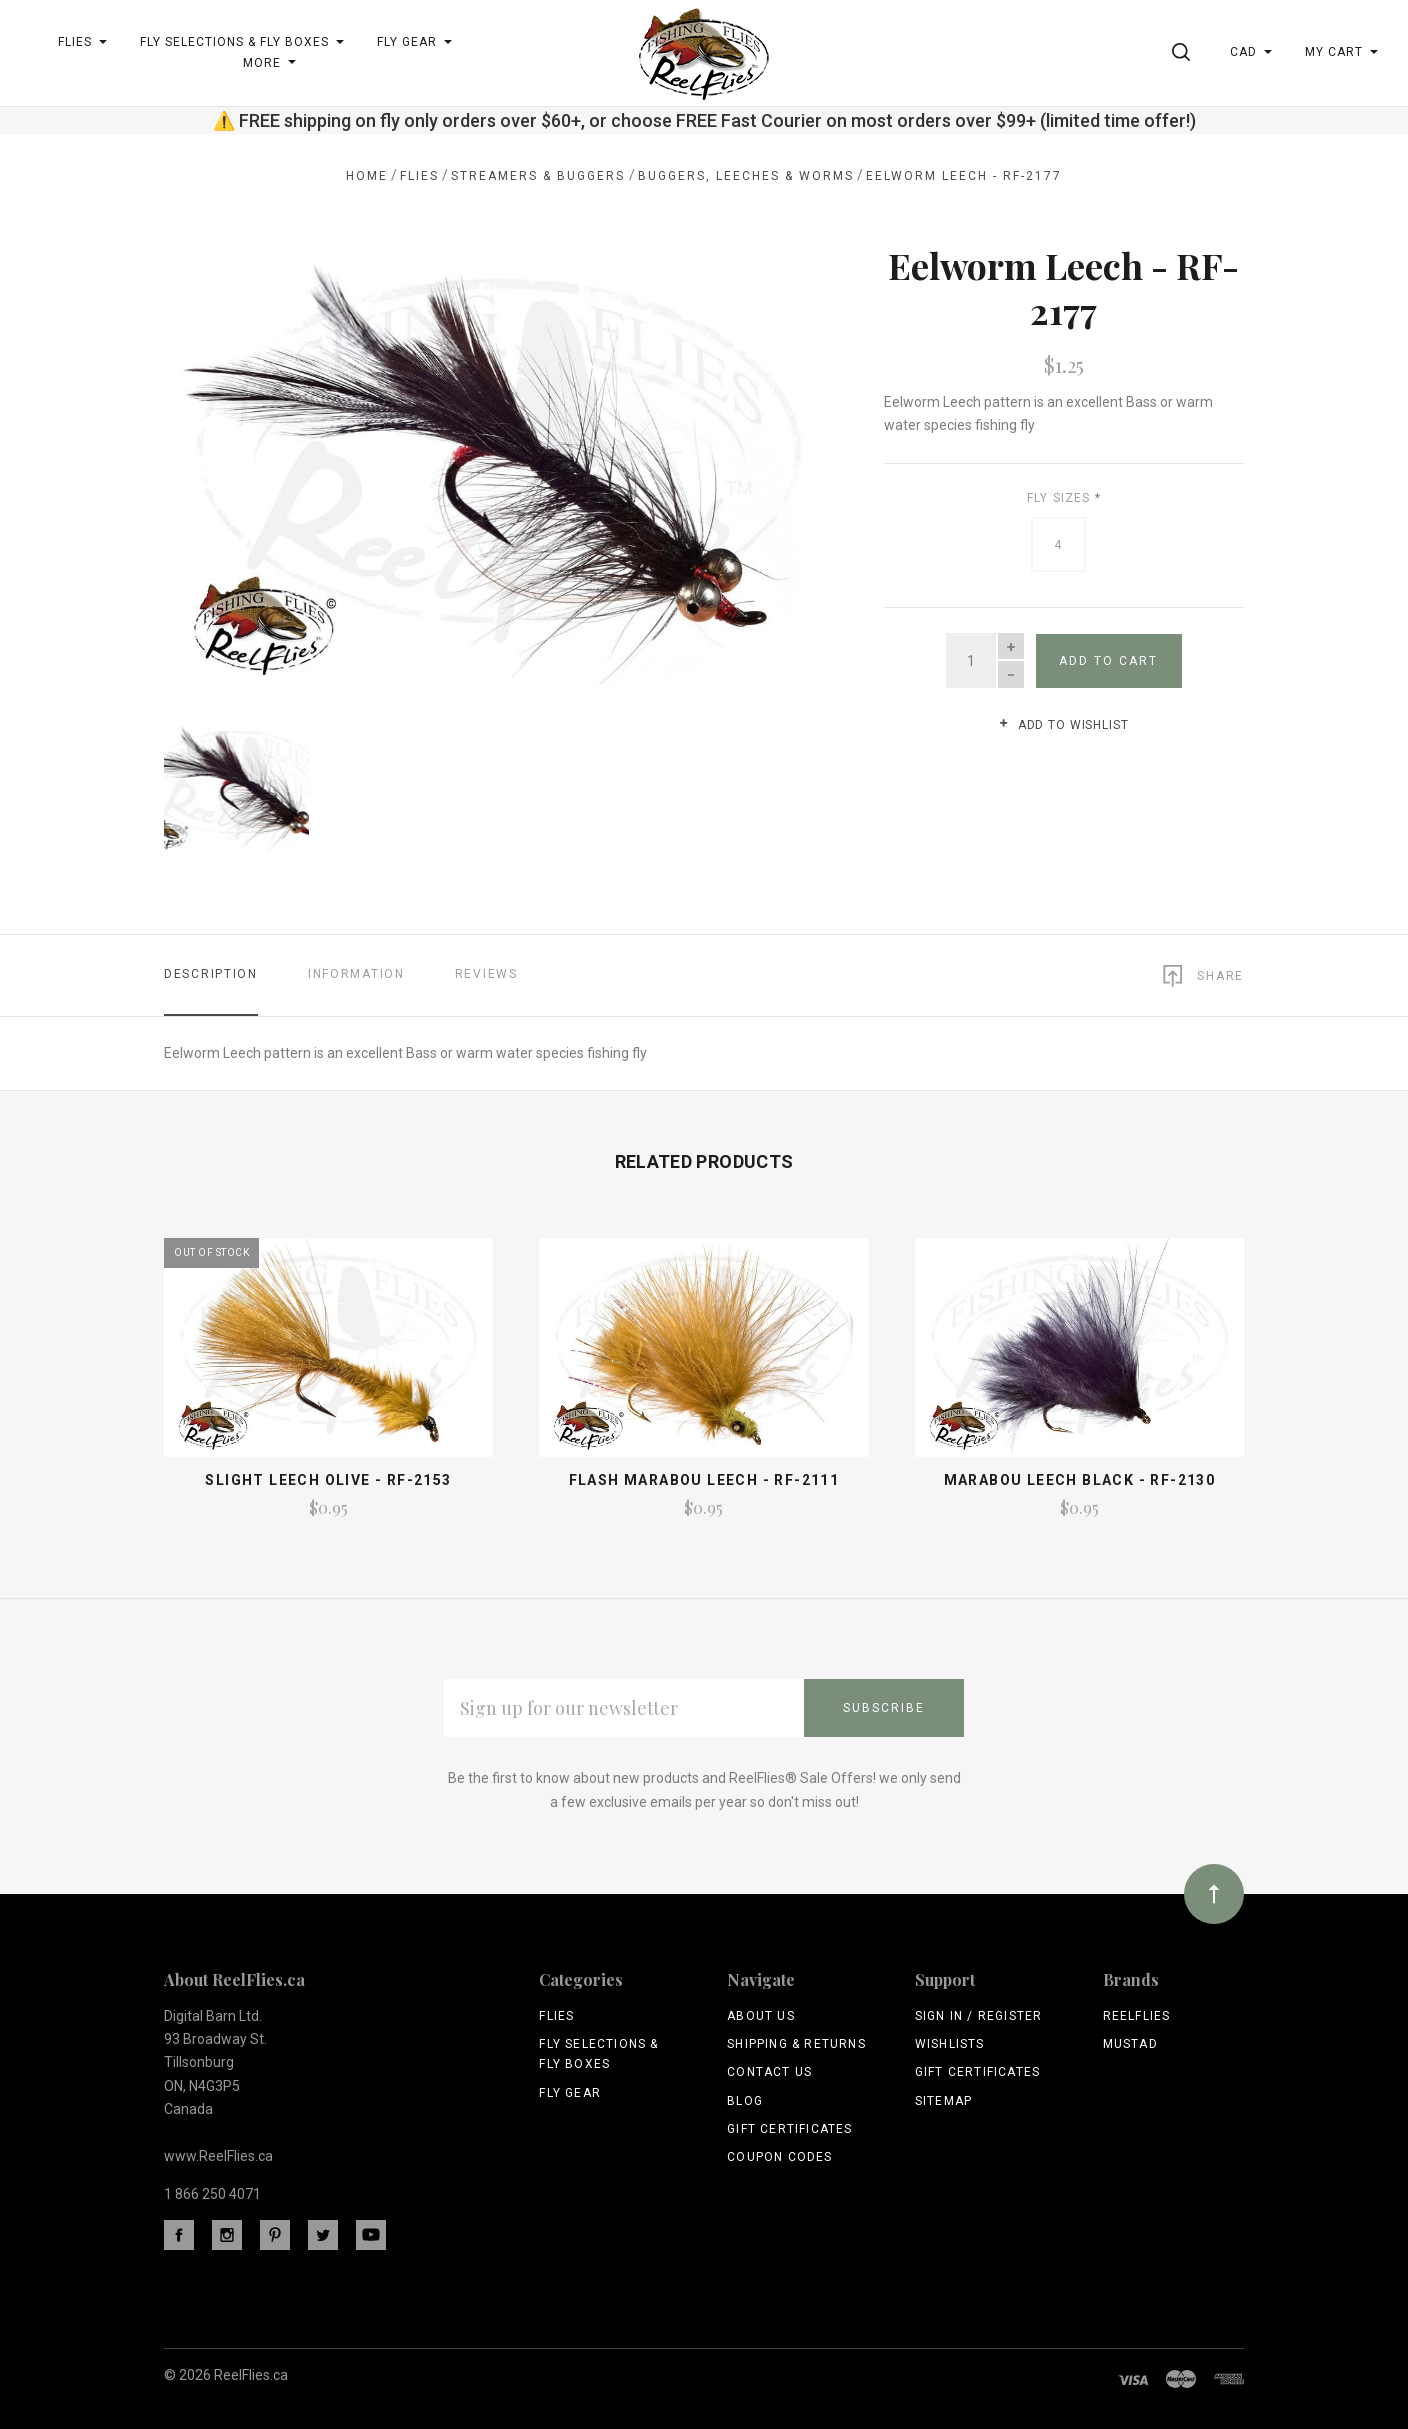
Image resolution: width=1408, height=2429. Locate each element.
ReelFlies (1137, 2012)
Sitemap (943, 2097)
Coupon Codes (779, 2153)
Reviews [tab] (486, 971)
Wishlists (950, 2040)
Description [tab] (211, 971)
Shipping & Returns (796, 2040)
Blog (745, 2097)
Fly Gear (570, 2089)
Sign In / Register (979, 2012)
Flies (556, 2012)
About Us (761, 2012)
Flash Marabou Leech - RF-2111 (704, 1476)
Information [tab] (356, 971)
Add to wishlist (1063, 725)
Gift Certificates (789, 2125)
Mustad (1130, 2040)
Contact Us (769, 2068)
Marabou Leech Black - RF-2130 (1080, 1476)
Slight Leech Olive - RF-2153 (328, 1476)
